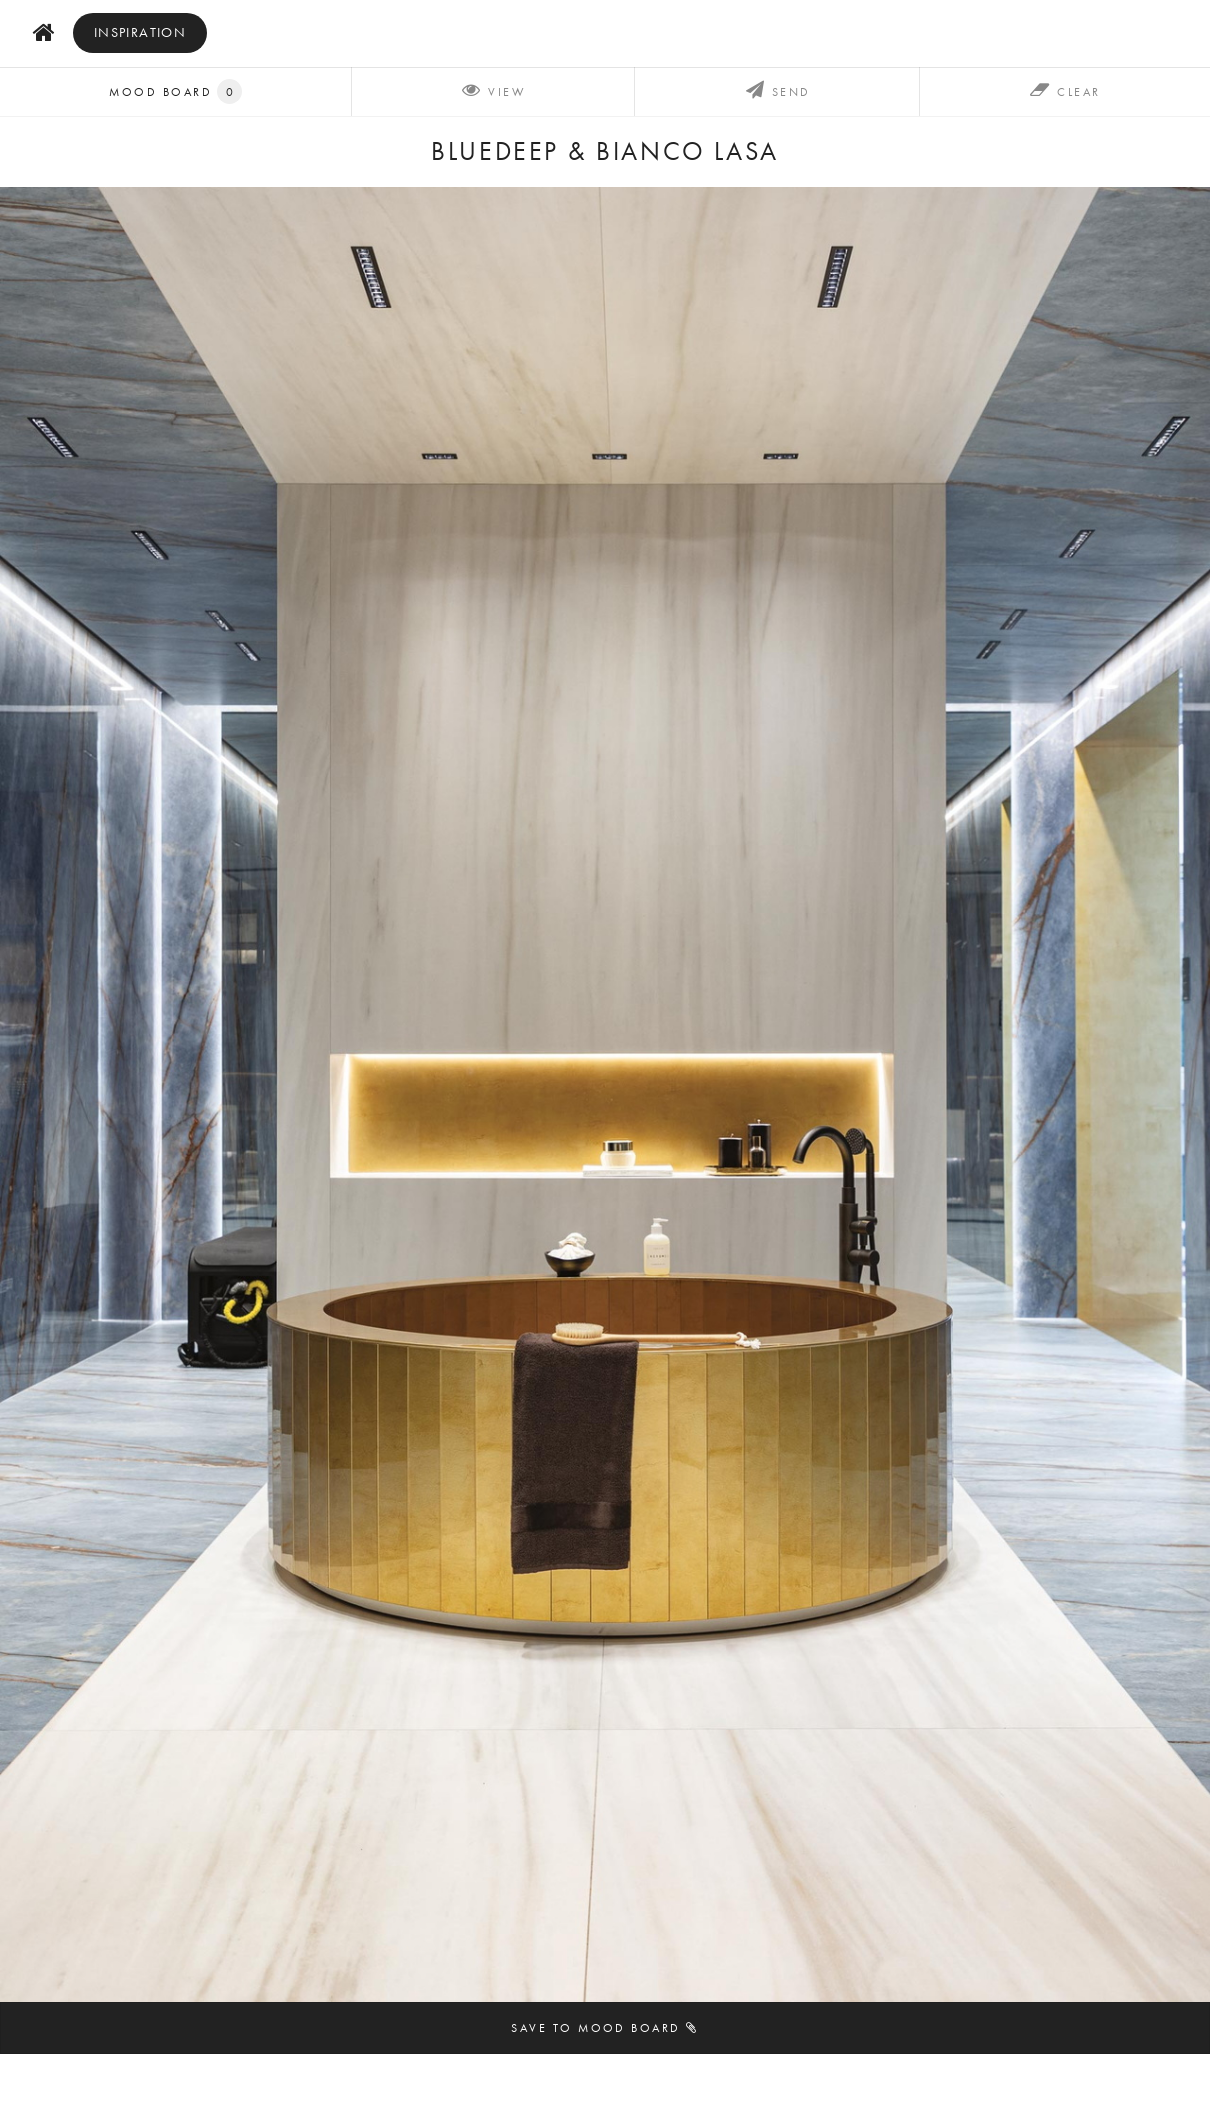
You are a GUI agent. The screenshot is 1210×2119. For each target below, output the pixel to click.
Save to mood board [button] (604, 2027)
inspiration (140, 32)
